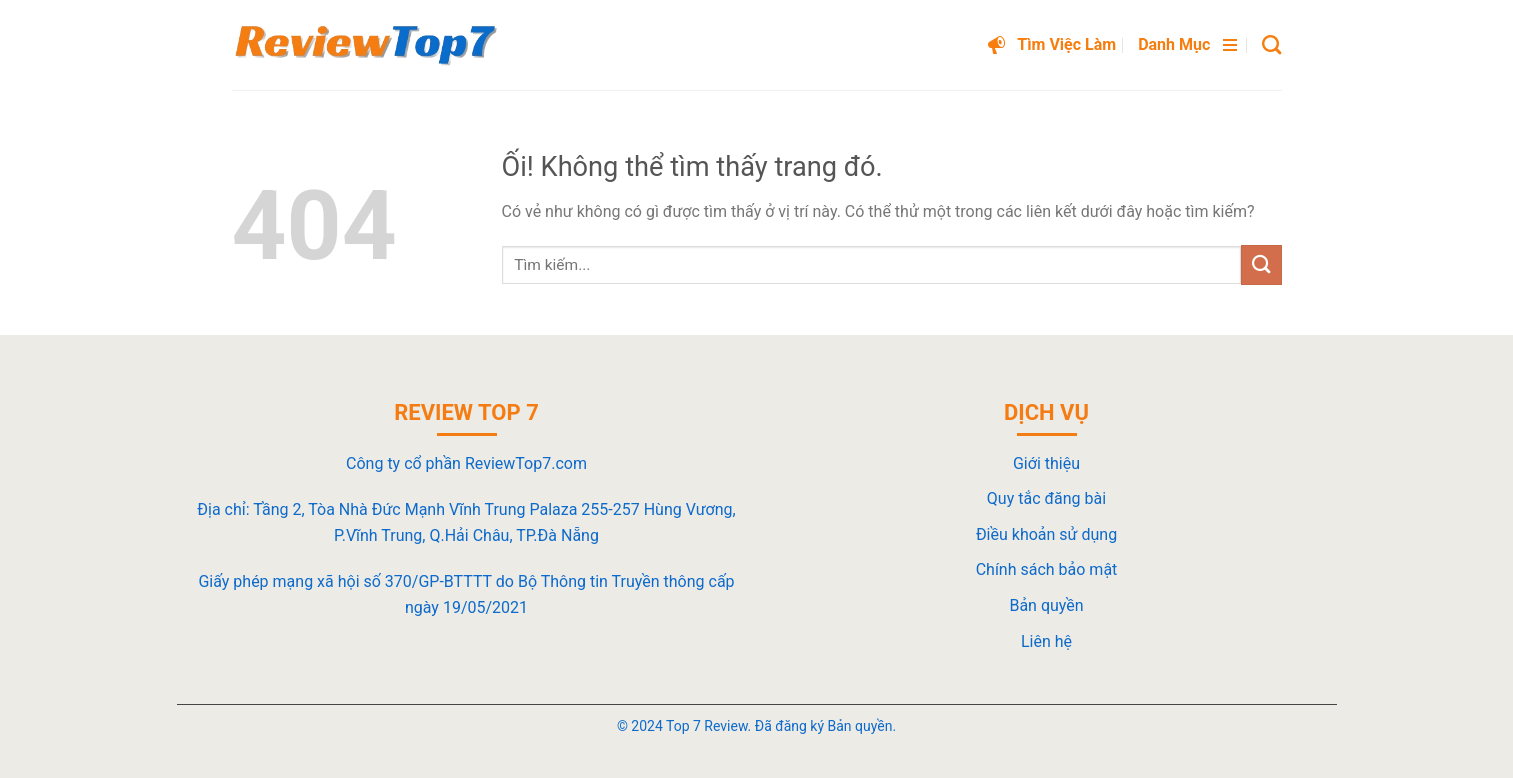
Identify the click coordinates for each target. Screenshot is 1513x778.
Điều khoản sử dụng (1046, 534)
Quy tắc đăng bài (1046, 498)
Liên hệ (1046, 641)
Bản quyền (1046, 605)
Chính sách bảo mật (1047, 569)
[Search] (1271, 44)
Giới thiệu (1046, 463)
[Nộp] (1261, 264)
